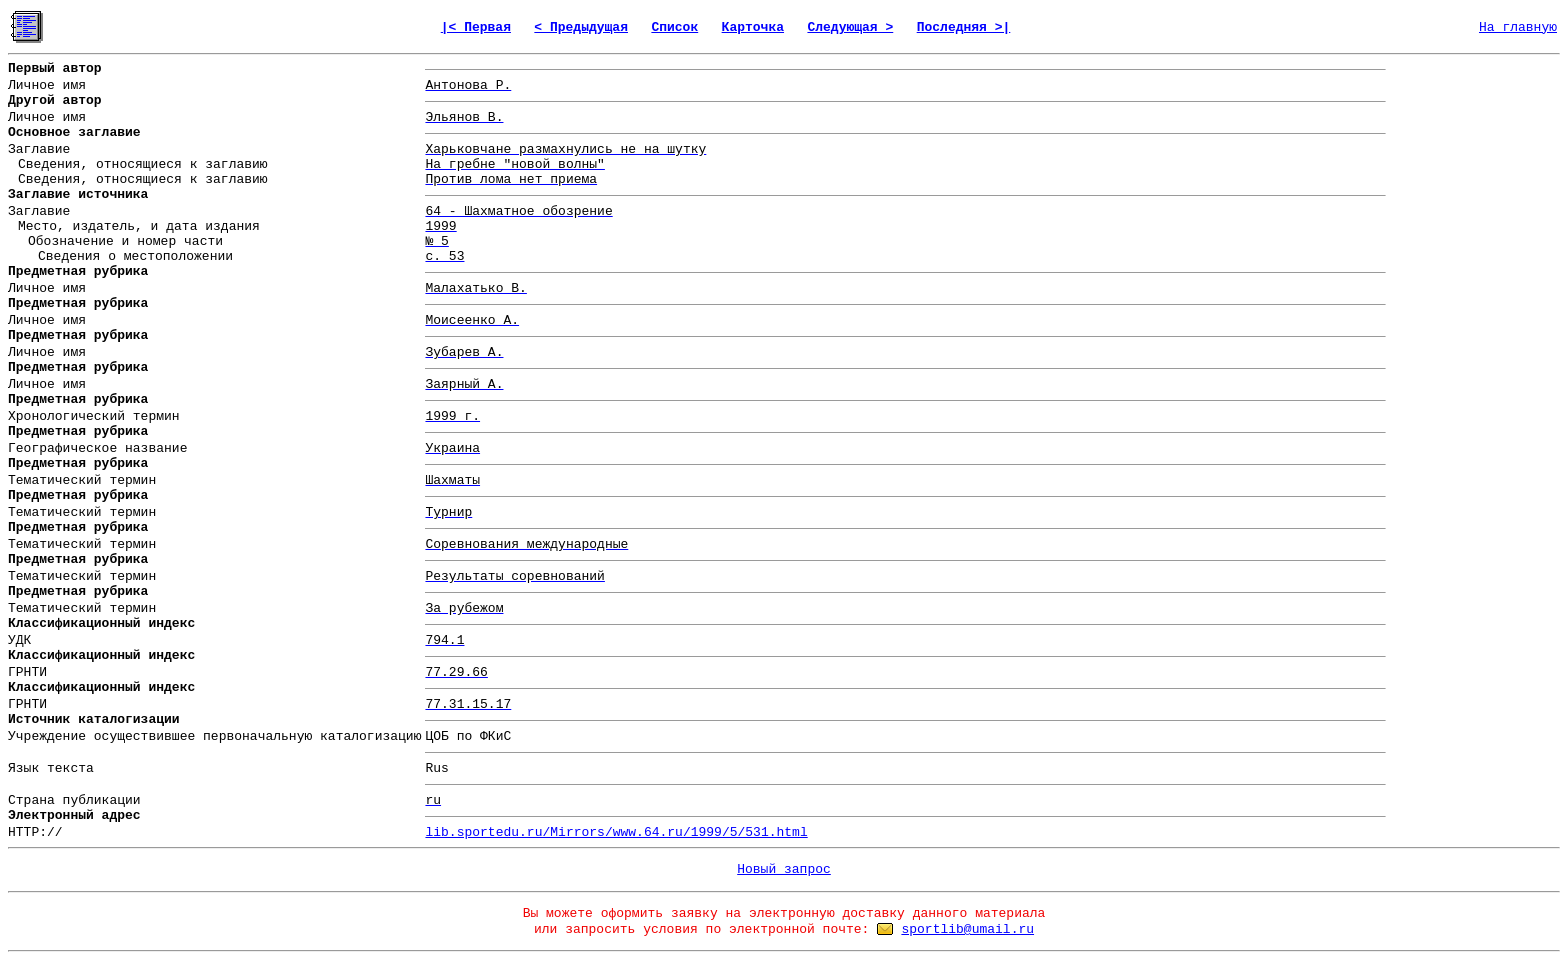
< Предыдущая (581, 27)
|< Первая (476, 27)
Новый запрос (784, 869)
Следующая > (850, 27)
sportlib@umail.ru (967, 929)
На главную (1518, 27)
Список (674, 27)
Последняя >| (964, 27)
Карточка (753, 27)
